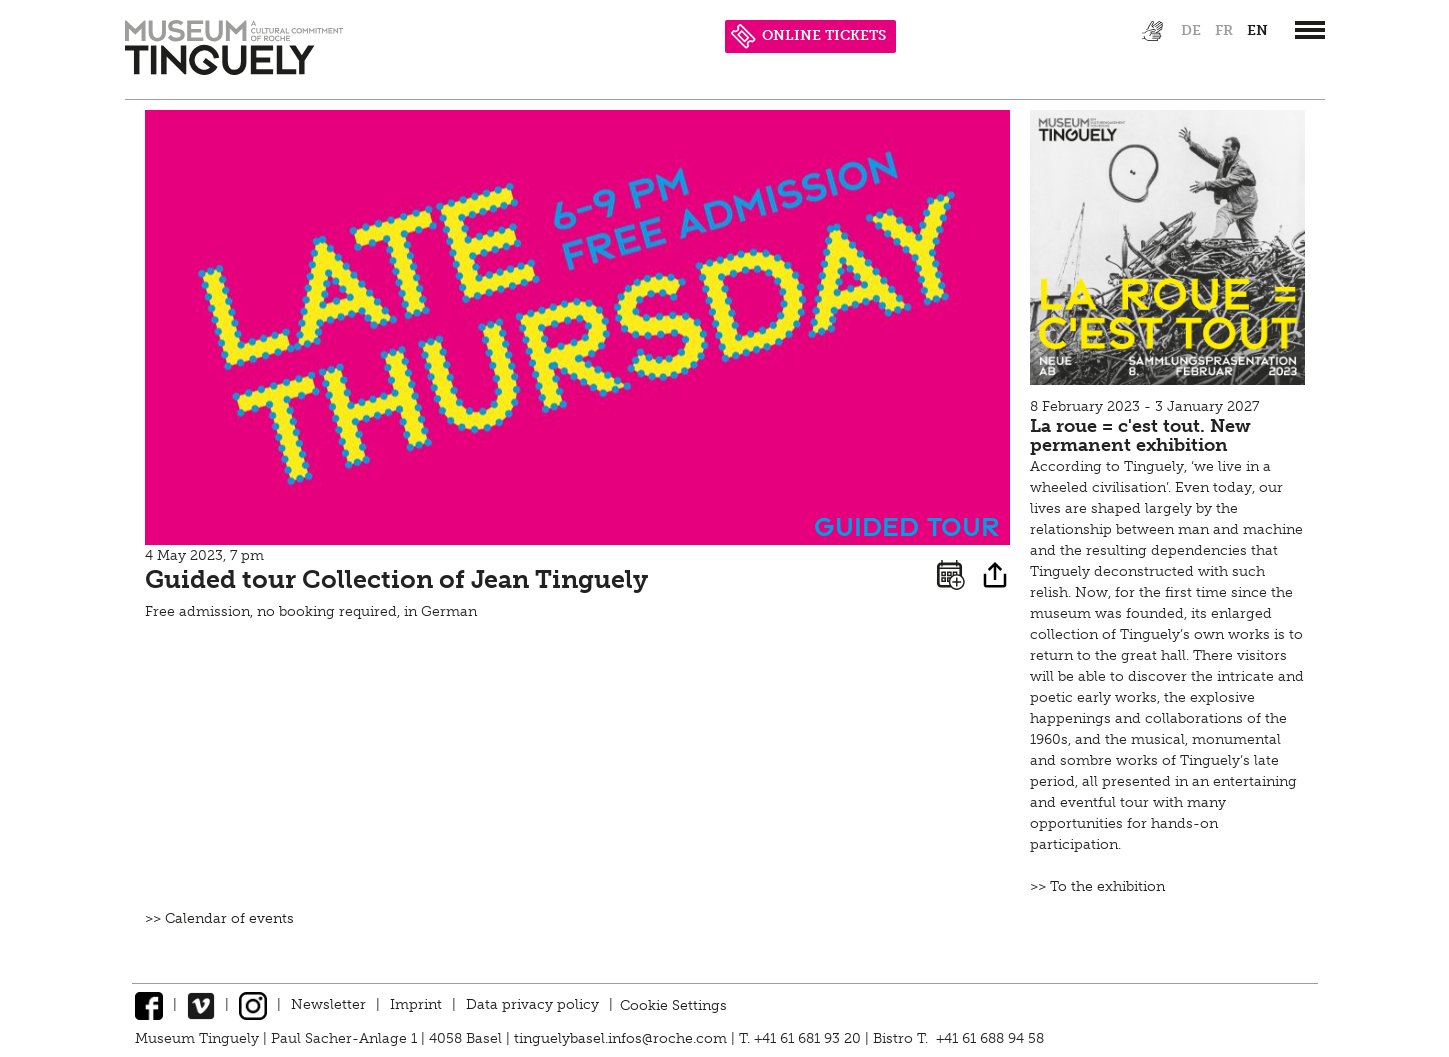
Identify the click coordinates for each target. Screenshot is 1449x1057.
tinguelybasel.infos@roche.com (622, 1038)
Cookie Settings (673, 1004)
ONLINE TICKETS (808, 35)
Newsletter (328, 1004)
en (1257, 30)
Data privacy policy (532, 1004)
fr (1224, 30)
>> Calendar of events (219, 918)
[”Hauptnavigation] (1310, 30)
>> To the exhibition (1097, 886)
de (1191, 30)
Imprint (416, 1004)
